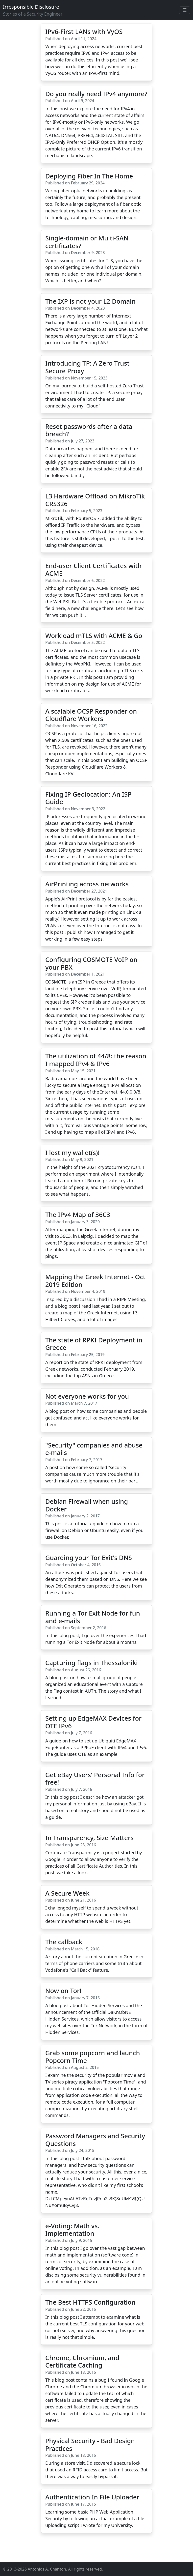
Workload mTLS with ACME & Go (93, 635)
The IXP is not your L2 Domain (90, 301)
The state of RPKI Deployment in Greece (93, 1344)
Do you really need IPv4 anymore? (96, 93)
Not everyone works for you (87, 1396)
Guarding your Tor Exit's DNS (88, 1557)
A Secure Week (67, 1893)
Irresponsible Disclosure (32, 10)
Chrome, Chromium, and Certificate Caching (82, 2361)
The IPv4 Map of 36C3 (77, 1214)
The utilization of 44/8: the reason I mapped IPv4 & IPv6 (95, 1060)
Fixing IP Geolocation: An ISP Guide (88, 798)
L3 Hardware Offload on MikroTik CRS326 (95, 500)
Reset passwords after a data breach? (88, 430)
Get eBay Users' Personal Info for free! (95, 1778)
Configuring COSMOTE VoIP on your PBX (91, 963)
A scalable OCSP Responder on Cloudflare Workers (91, 715)
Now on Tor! (63, 1990)
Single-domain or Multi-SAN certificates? (86, 242)
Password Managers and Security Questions (95, 2140)
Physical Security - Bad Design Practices (90, 2444)
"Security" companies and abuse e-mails (94, 1449)
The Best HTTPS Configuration (90, 2302)
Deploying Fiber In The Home (89, 176)
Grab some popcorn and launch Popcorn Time (92, 2057)
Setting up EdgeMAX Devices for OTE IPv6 (93, 1722)
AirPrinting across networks (87, 884)
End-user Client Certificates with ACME (93, 569)
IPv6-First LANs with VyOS (83, 31)
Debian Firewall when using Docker (86, 1505)
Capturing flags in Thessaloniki (91, 1662)
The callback (63, 1942)
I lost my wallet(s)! (72, 1152)
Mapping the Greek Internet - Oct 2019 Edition (95, 1281)
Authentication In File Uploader (92, 2497)
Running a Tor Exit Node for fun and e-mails (92, 1617)
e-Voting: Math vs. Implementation (72, 2230)
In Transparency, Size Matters (89, 1837)
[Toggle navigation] (184, 10)
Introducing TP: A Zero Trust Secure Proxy (87, 367)
